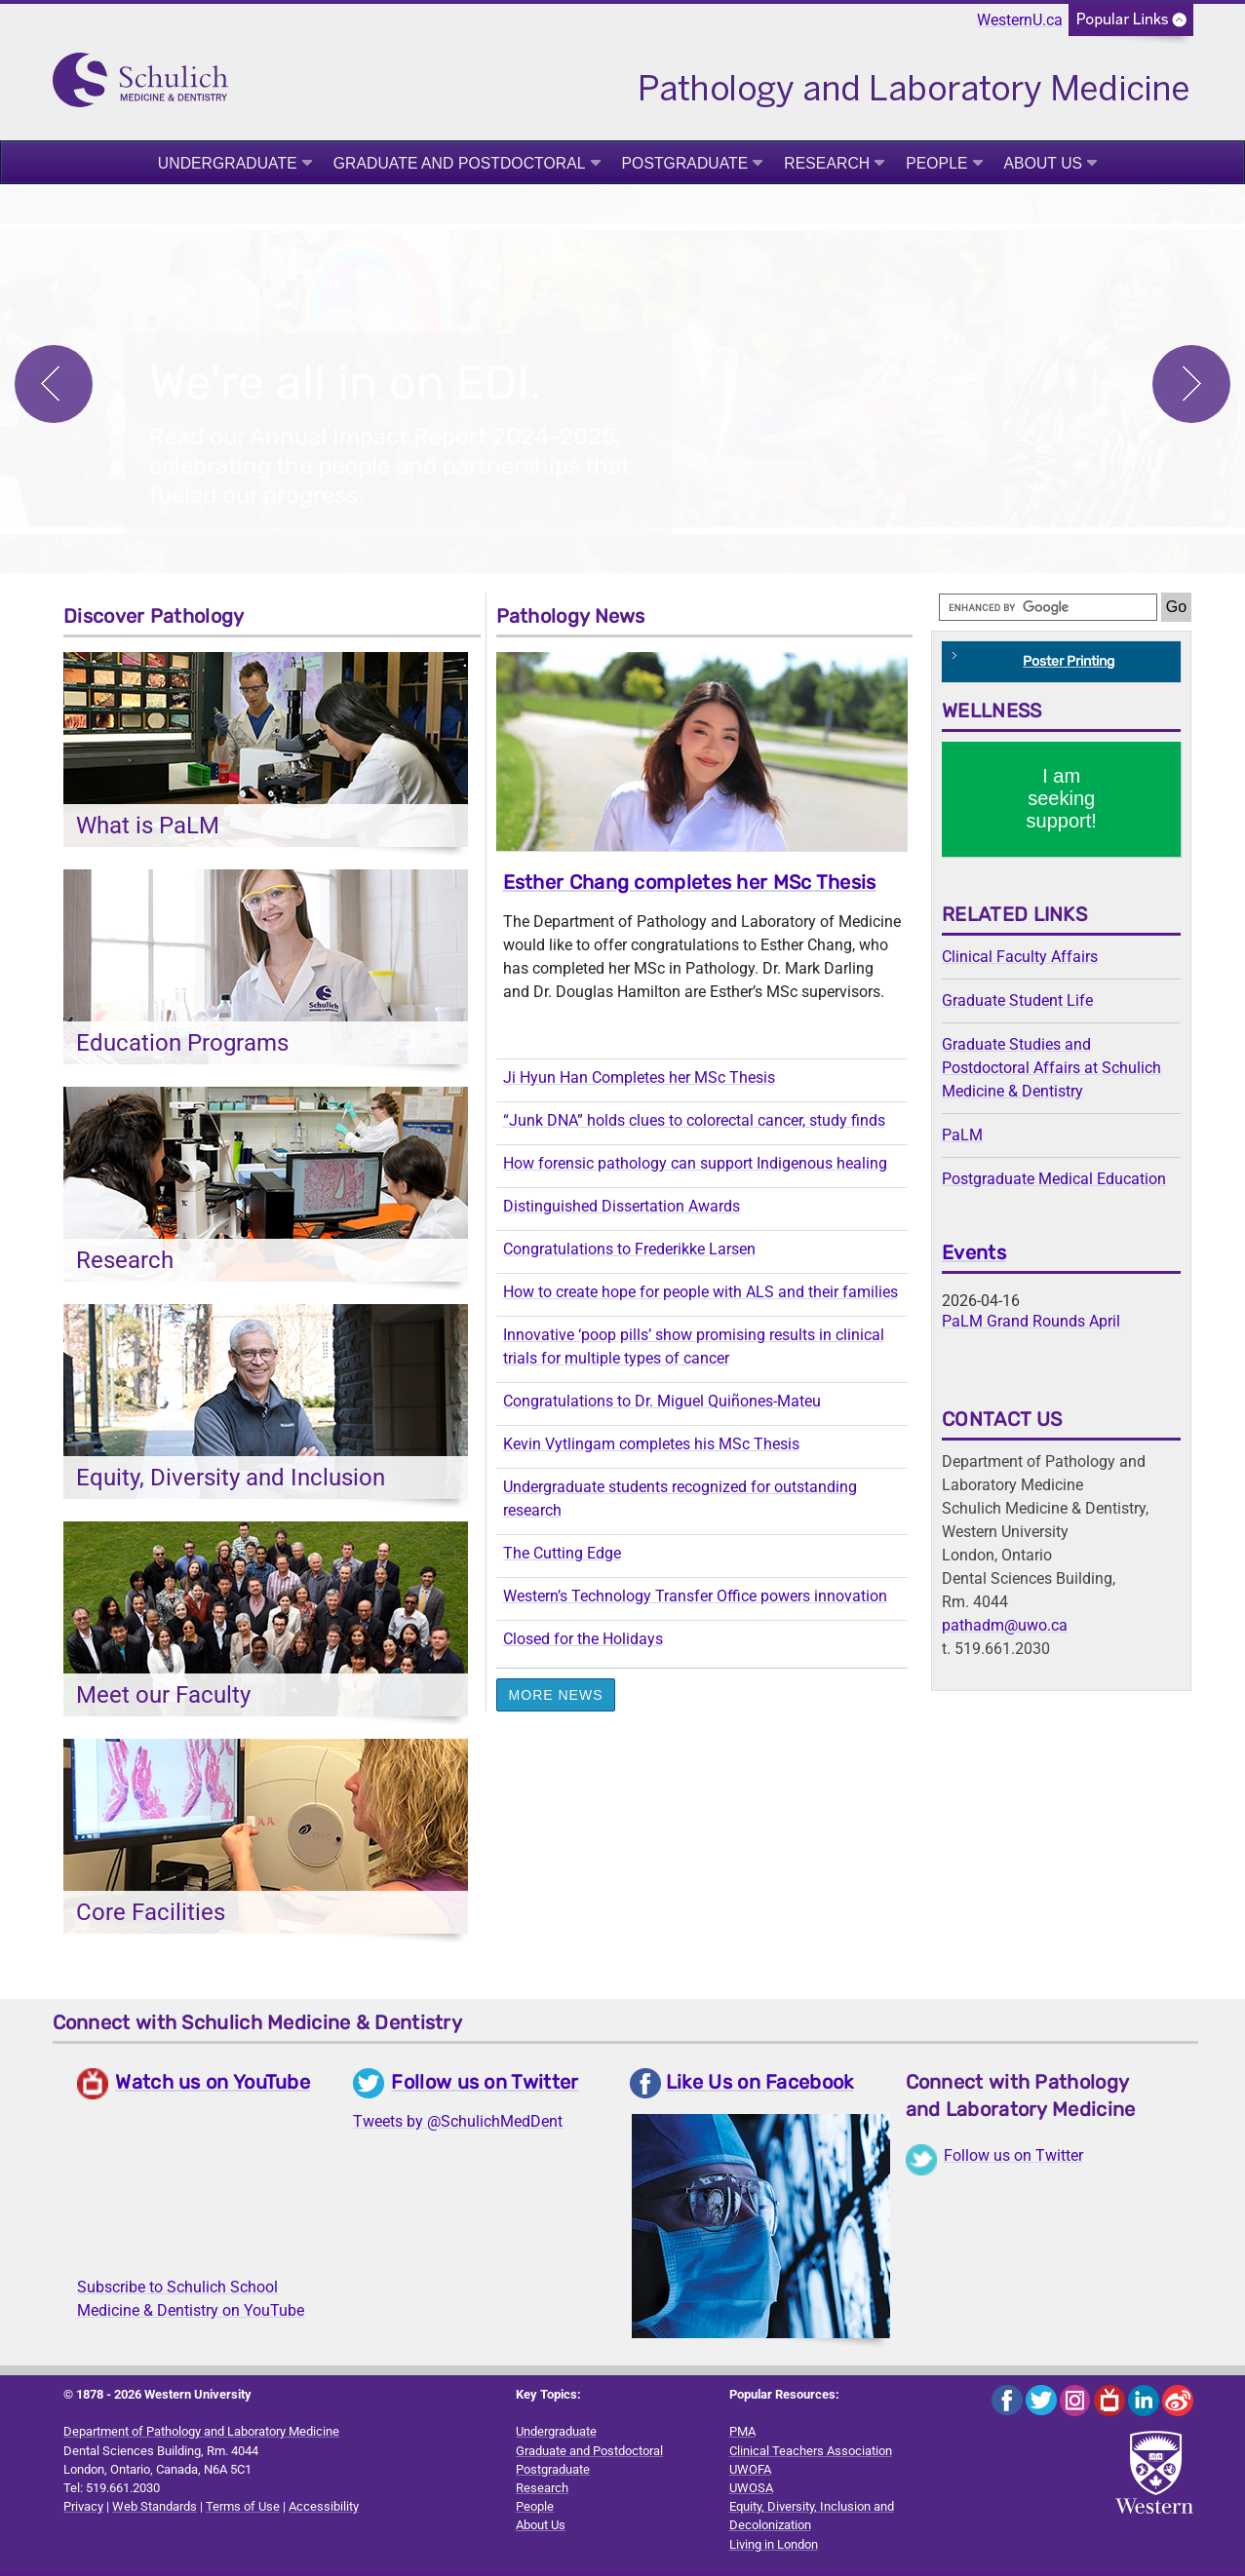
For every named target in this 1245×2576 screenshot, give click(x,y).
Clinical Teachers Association (810, 2453)
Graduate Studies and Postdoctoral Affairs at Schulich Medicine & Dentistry (1051, 1070)
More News (556, 1698)
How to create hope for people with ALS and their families (700, 1295)
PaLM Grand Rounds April (1031, 1324)
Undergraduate (227, 163)
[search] (1048, 610)
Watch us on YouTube (212, 2084)
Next (1191, 385)
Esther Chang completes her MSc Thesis (689, 885)
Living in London (773, 2547)
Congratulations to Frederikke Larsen (629, 1252)
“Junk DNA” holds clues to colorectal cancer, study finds (694, 1123)
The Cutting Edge (562, 1556)
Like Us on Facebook (760, 2084)
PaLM (962, 1138)
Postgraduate (685, 163)
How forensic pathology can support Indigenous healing (695, 1166)
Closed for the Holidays (583, 1642)
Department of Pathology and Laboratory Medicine (201, 2434)
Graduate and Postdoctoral (459, 163)
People (936, 163)
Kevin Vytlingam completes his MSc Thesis (651, 1447)
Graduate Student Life (1017, 1003)
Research (827, 163)
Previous (54, 385)
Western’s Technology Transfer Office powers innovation (695, 1599)
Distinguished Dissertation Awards (621, 1209)
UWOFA (750, 2472)
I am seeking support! (1062, 801)
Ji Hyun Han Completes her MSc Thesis (639, 1080)
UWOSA (751, 2490)
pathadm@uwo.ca (1005, 1628)
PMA (742, 2434)
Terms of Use (243, 2509)
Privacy (83, 2509)
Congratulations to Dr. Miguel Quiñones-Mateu (662, 1404)
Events (974, 1255)
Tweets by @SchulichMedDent (458, 2124)
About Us (1043, 163)
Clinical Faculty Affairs (1020, 959)
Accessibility (324, 2509)
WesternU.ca (1020, 20)
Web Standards (154, 2509)
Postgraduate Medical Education (1054, 1182)
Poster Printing (1068, 664)
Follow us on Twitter (484, 2084)
